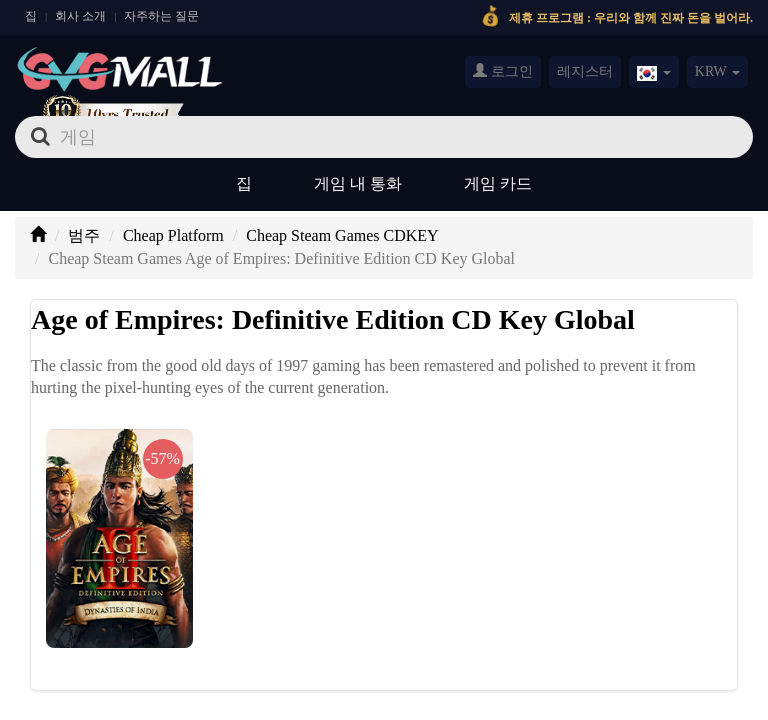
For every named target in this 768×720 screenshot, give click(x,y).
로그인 (503, 71)
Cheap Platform (173, 235)
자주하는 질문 (161, 16)
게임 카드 (498, 183)
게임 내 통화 (358, 183)
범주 (84, 235)
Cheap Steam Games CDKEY (342, 235)
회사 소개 (80, 16)
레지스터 (585, 71)
